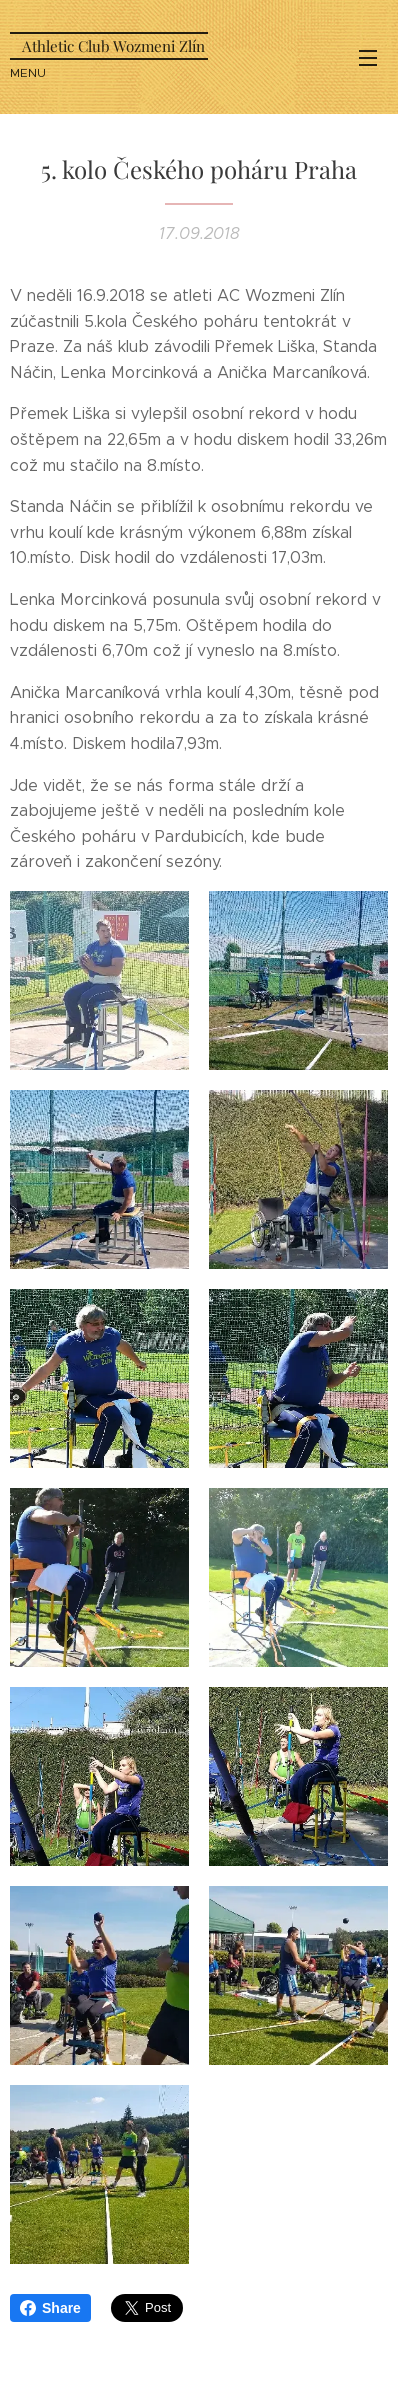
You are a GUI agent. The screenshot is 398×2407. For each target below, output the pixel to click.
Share (50, 2308)
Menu (368, 58)
